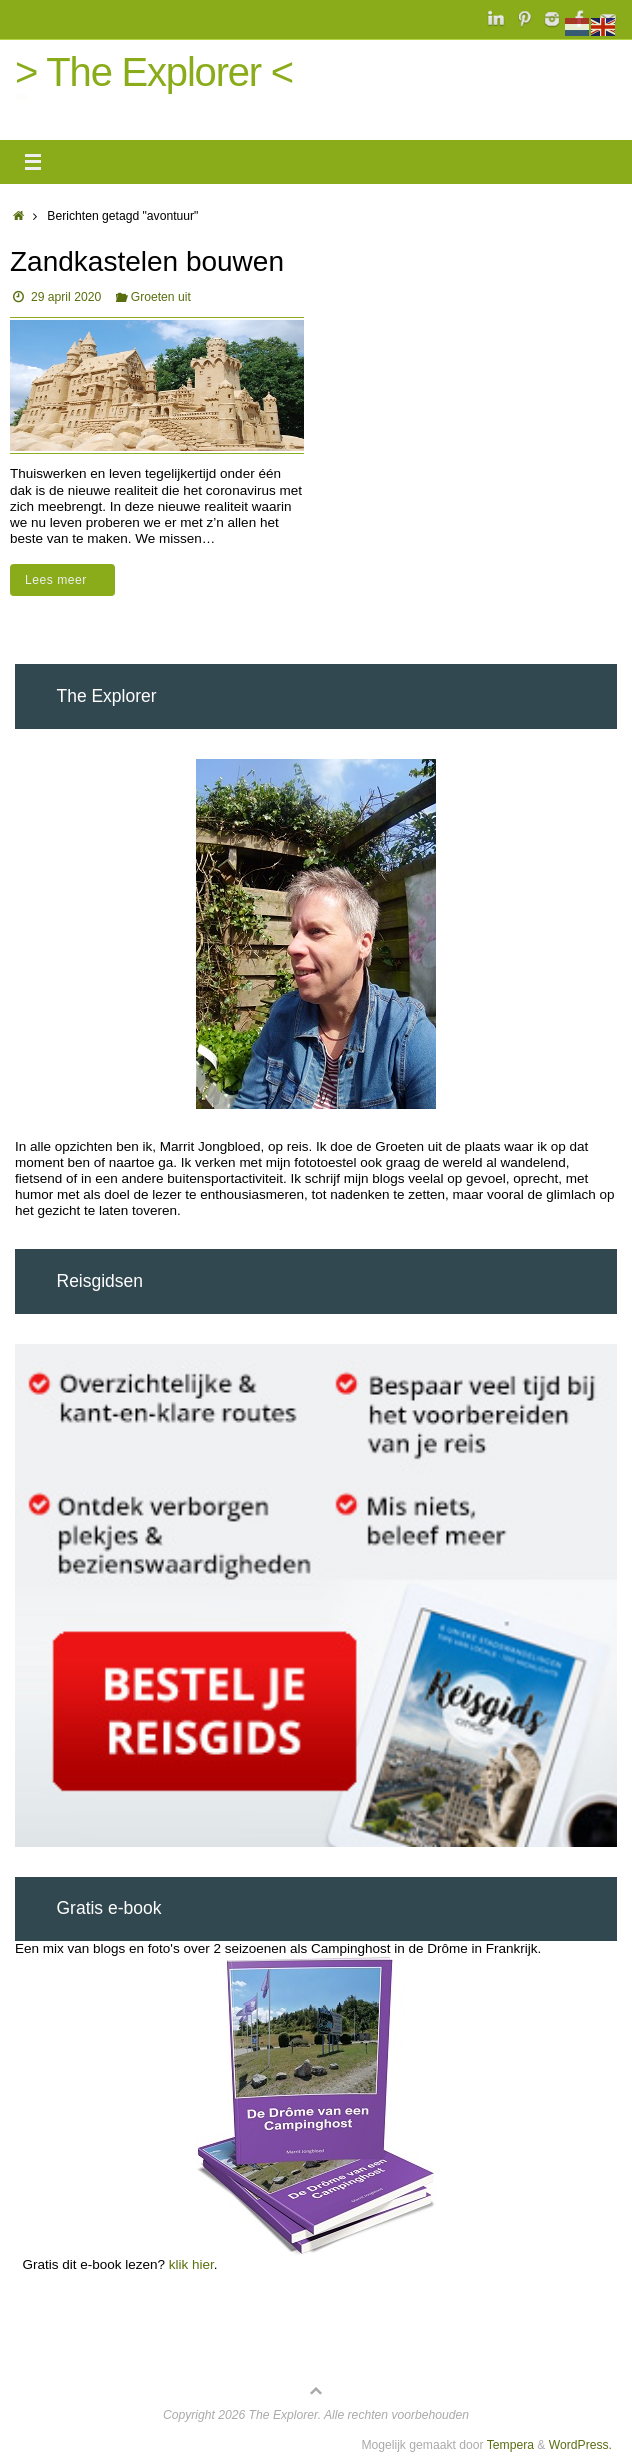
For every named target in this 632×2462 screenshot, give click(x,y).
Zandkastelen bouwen (147, 261)
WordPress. (580, 2445)
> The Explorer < (154, 72)
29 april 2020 (66, 297)
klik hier (191, 2264)
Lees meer (66, 580)
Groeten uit (161, 297)
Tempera (510, 2445)
